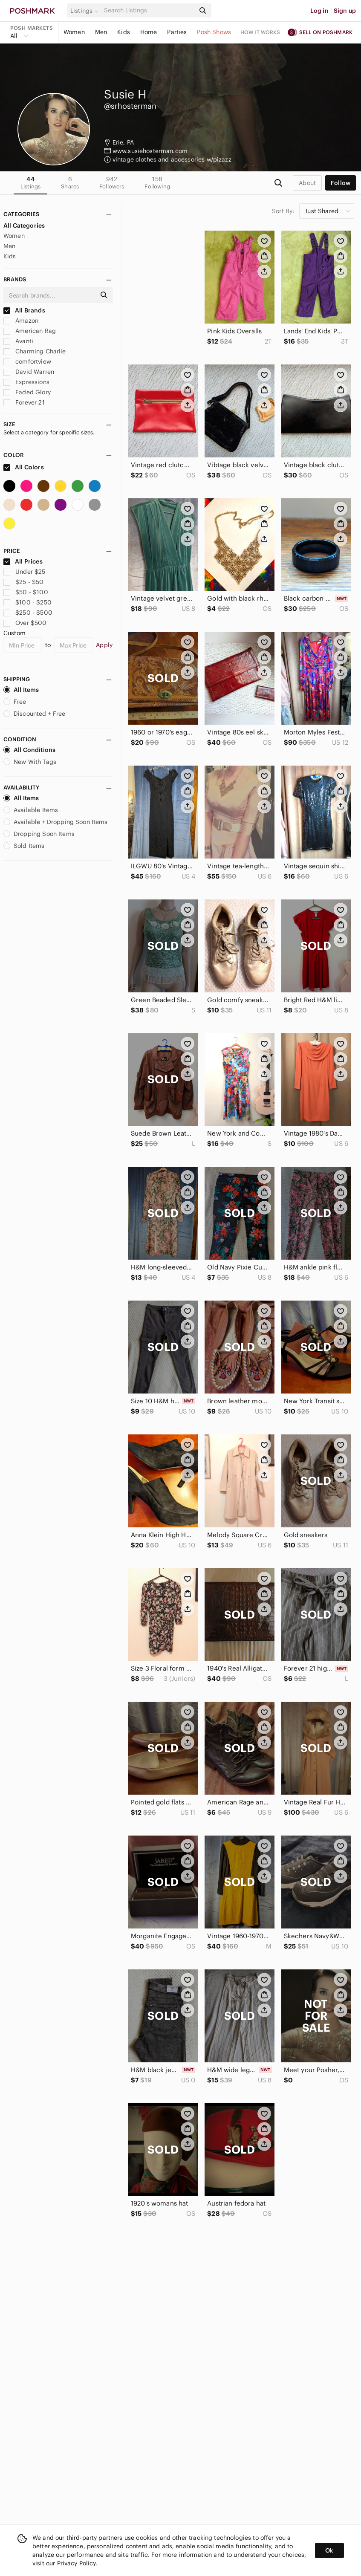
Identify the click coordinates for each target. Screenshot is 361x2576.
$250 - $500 (27, 612)
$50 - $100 (25, 592)
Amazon (20, 320)
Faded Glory (27, 392)
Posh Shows (214, 32)
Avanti (18, 341)
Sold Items (24, 846)
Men (101, 32)
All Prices (23, 561)
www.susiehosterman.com (150, 151)
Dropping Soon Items (39, 834)
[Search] (148, 10)
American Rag (29, 331)
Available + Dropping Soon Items (55, 822)
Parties (177, 32)
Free (14, 701)
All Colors (23, 467)
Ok (329, 2550)
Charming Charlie (34, 351)
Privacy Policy (76, 2563)
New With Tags (29, 762)
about (307, 183)
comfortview (27, 361)
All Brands (24, 310)
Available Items (30, 810)
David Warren (28, 372)
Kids (123, 32)
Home (148, 32)
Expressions (26, 382)
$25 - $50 (23, 582)
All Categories (24, 225)
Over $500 (25, 623)
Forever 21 (24, 402)
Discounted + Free (34, 713)
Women (74, 32)
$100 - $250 (27, 602)
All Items (21, 690)
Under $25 (24, 571)
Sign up (345, 10)
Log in (319, 10)
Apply (104, 645)
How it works (260, 32)
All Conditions (29, 750)
